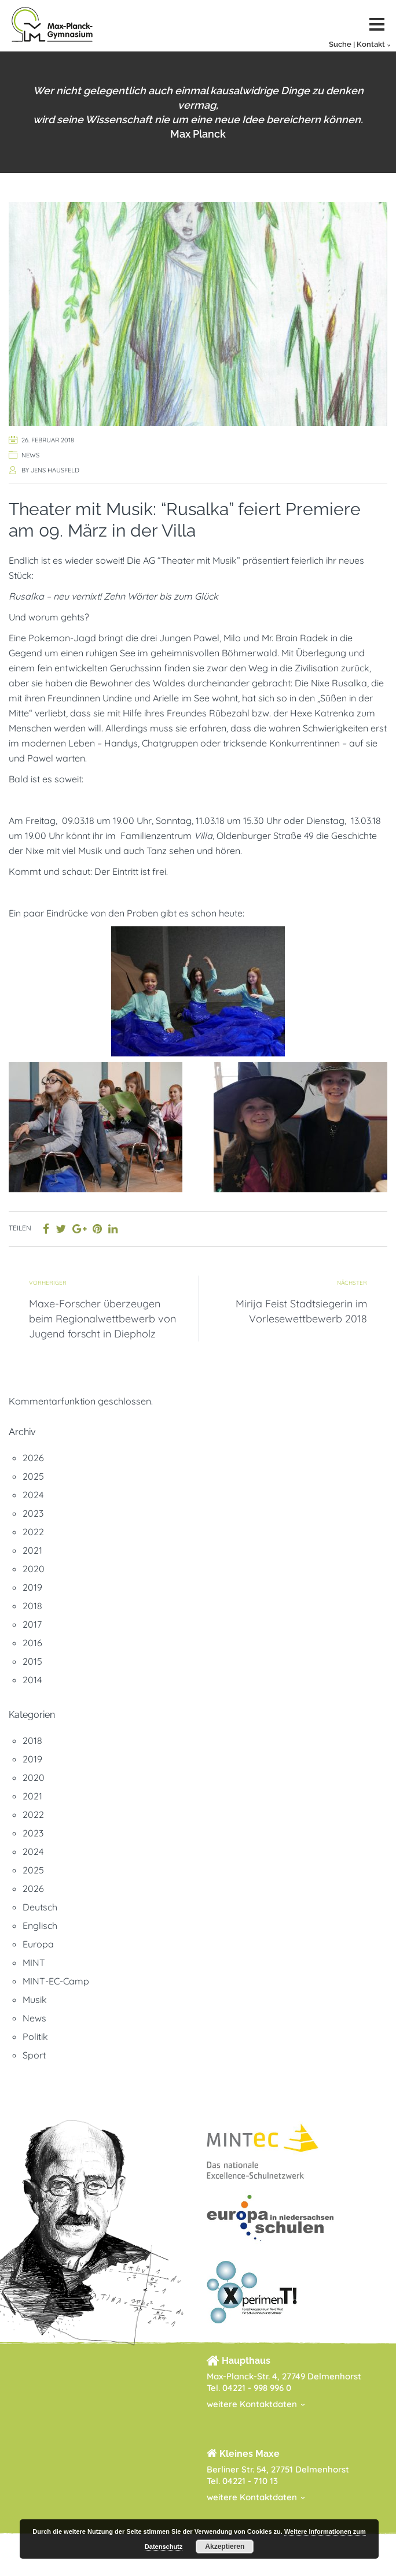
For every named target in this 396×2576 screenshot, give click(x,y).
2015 (32, 1661)
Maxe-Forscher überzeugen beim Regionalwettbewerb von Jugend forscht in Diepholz (102, 1318)
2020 (34, 1569)
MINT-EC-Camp (56, 1981)
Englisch (40, 1925)
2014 (32, 1680)
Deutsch (40, 1907)
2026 (33, 1457)
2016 (32, 1643)
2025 (33, 1476)
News (30, 455)
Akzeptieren (224, 2546)
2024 (33, 1494)
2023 (33, 1513)
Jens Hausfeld (55, 470)
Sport (34, 2055)
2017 (32, 1624)
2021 (32, 1550)
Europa (38, 1944)
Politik (35, 2036)
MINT (34, 1962)
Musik (35, 1999)
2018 (32, 1606)
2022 (33, 1532)
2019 (32, 1587)
